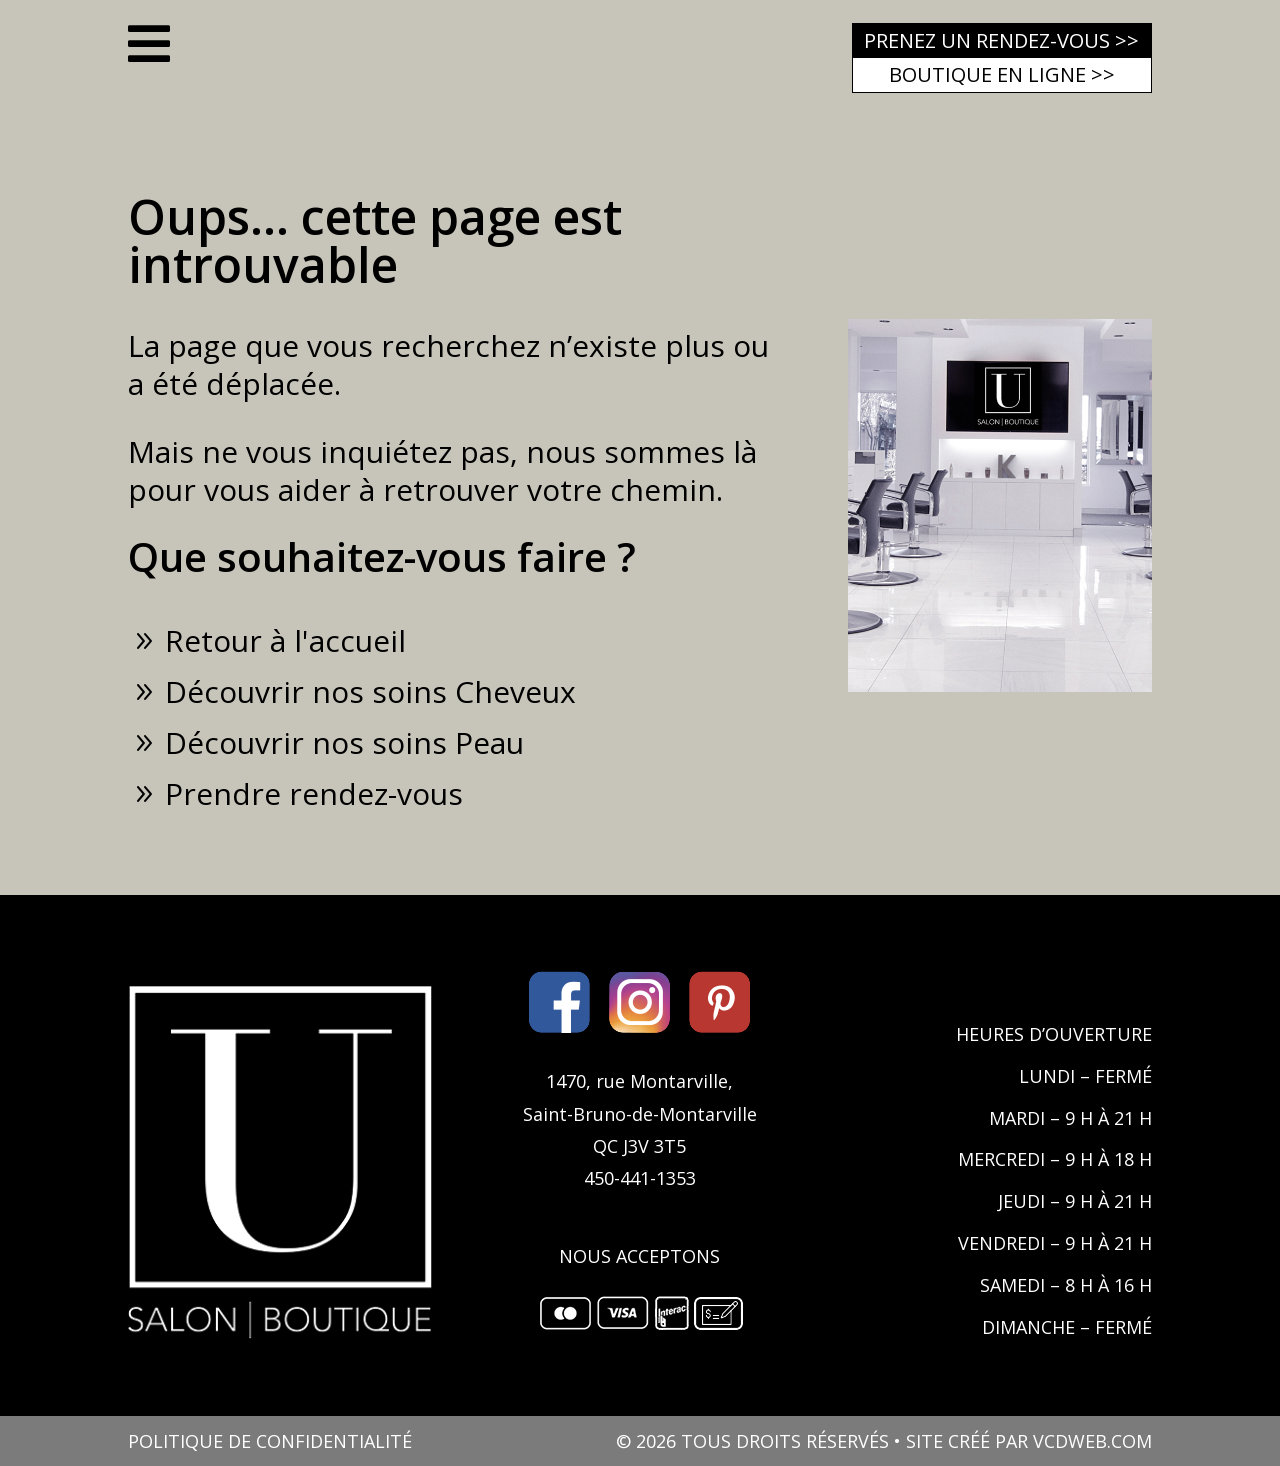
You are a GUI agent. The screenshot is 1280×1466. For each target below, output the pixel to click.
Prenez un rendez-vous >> (1001, 40)
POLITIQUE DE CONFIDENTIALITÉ (270, 1441)
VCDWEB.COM (1092, 1441)
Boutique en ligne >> (1002, 74)
